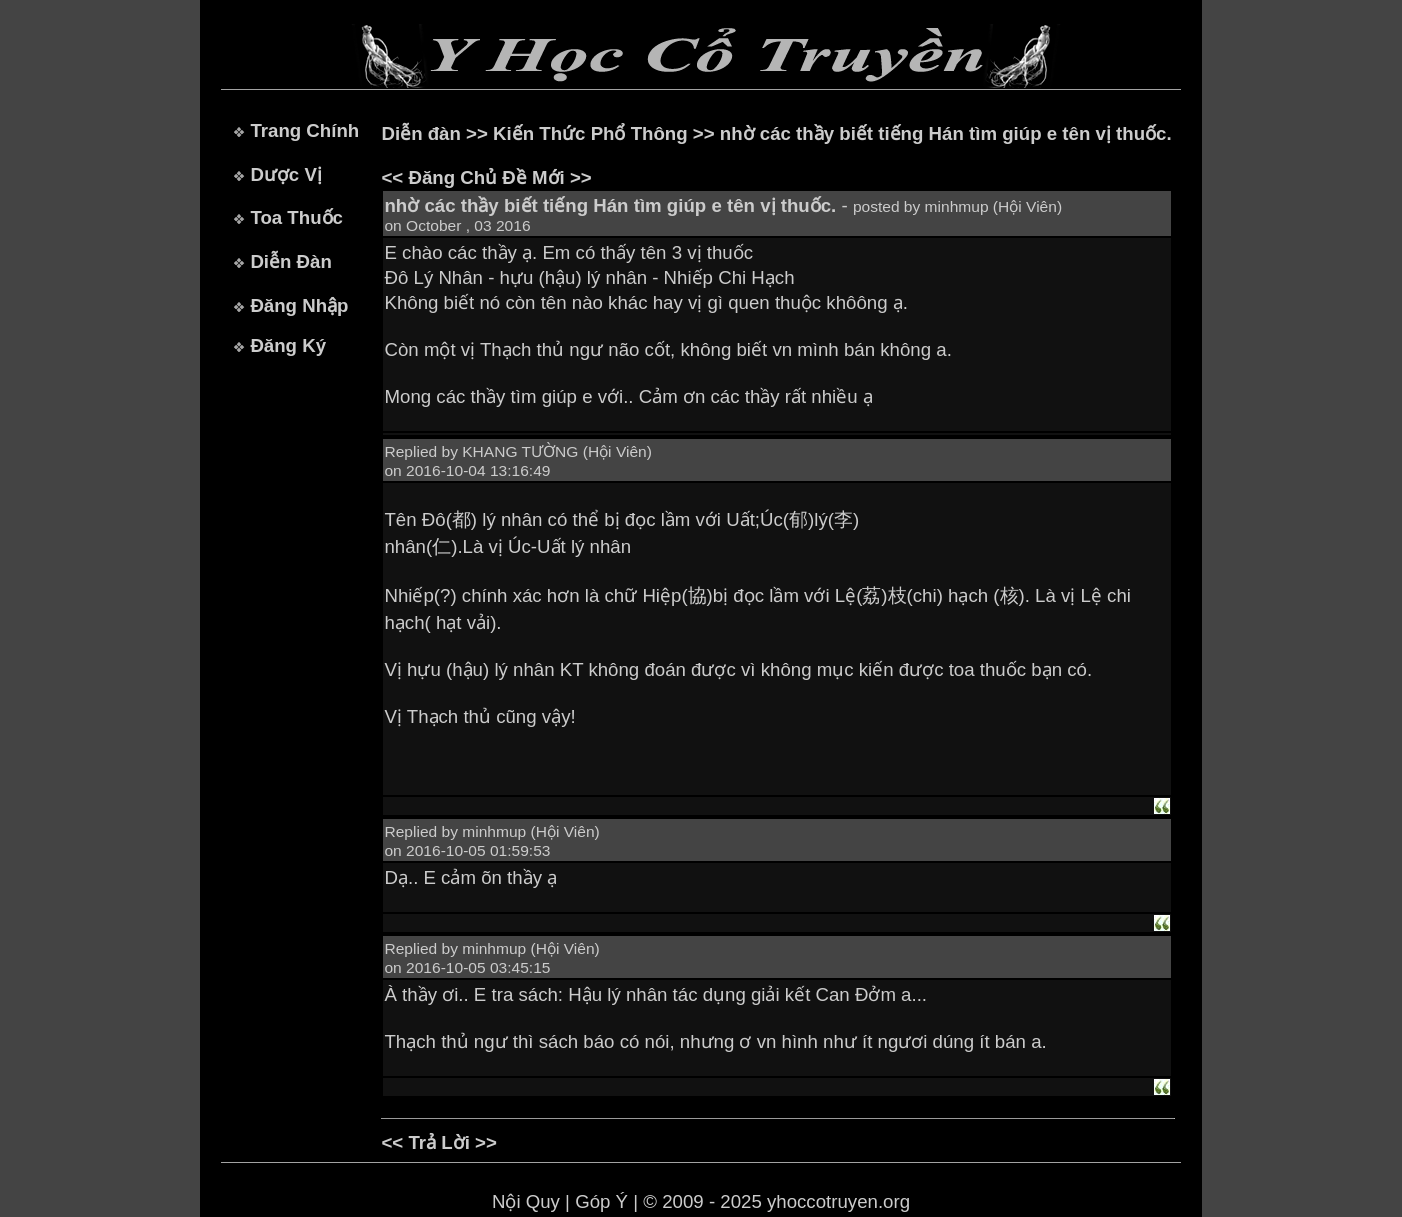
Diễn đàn (420, 133)
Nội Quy (526, 1201)
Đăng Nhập (299, 305)
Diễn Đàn (290, 261)
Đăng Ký (288, 345)
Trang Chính (304, 130)
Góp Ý (601, 1201)
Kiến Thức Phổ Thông (590, 133)
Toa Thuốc (296, 217)
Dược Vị (285, 174)
